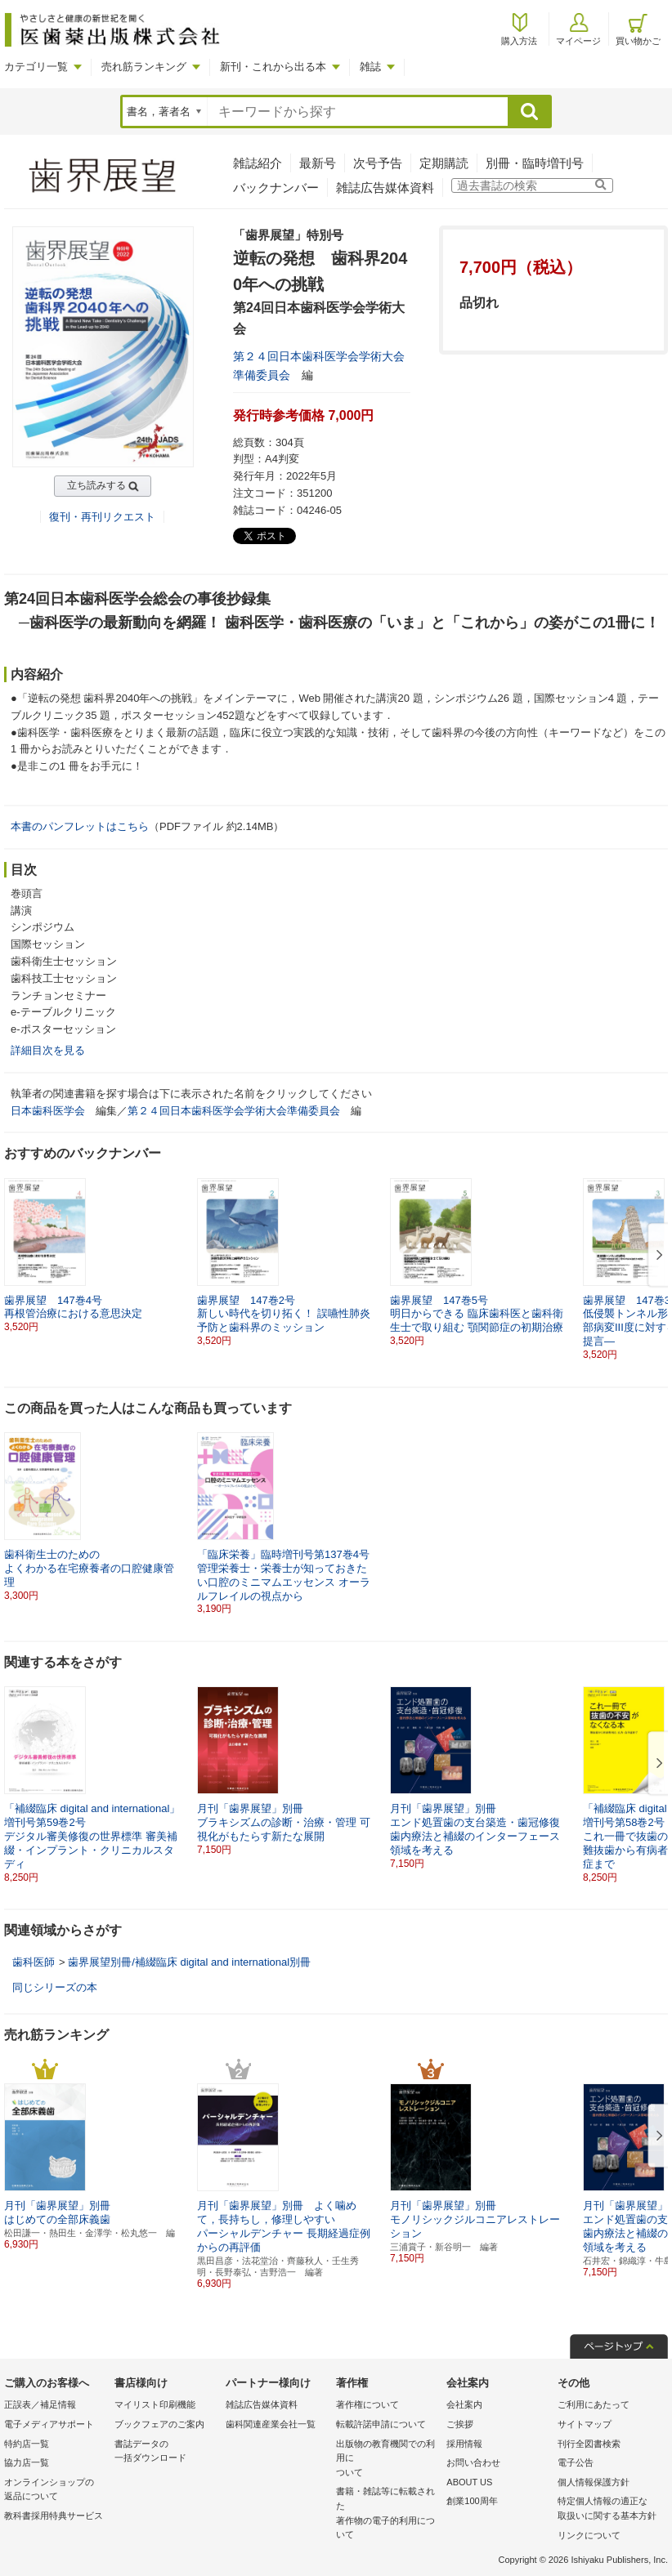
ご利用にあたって (593, 2404)
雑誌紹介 (257, 163)
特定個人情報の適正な (609, 2509)
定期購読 (443, 163)
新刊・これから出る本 (273, 66)
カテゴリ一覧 (36, 66)
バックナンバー (276, 187)
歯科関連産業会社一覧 (271, 2424)
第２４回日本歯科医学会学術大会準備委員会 (234, 1111)
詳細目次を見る (48, 1050)
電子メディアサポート (49, 2424)
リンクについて (589, 2535)
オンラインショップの (55, 2490)
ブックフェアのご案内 (159, 2424)
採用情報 (464, 2444)
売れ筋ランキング (143, 66)
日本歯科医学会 (48, 1111)
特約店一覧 (26, 2444)
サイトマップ (585, 2424)
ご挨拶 (459, 2424)
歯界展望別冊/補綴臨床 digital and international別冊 (189, 1962)
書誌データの (165, 2452)
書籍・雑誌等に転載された (387, 2514)
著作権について (367, 2404)
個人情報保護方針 (593, 2482)
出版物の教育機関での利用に (387, 2459)
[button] (656, 1255)
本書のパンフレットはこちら (80, 826)
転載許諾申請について (381, 2424)
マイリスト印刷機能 (154, 2404)
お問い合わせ (473, 2462)
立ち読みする (96, 485)
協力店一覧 (26, 2462)
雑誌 (370, 66)
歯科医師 (33, 1962)
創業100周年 (471, 2501)
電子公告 (576, 2462)
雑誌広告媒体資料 (385, 187)
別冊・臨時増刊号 (535, 163)
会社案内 (464, 2404)
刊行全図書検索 (589, 2444)
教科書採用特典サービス (53, 2515)
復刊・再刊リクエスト (102, 517)
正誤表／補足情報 (40, 2404)
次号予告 (377, 163)
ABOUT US (469, 2482)
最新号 (317, 163)
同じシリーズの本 (54, 1987)
